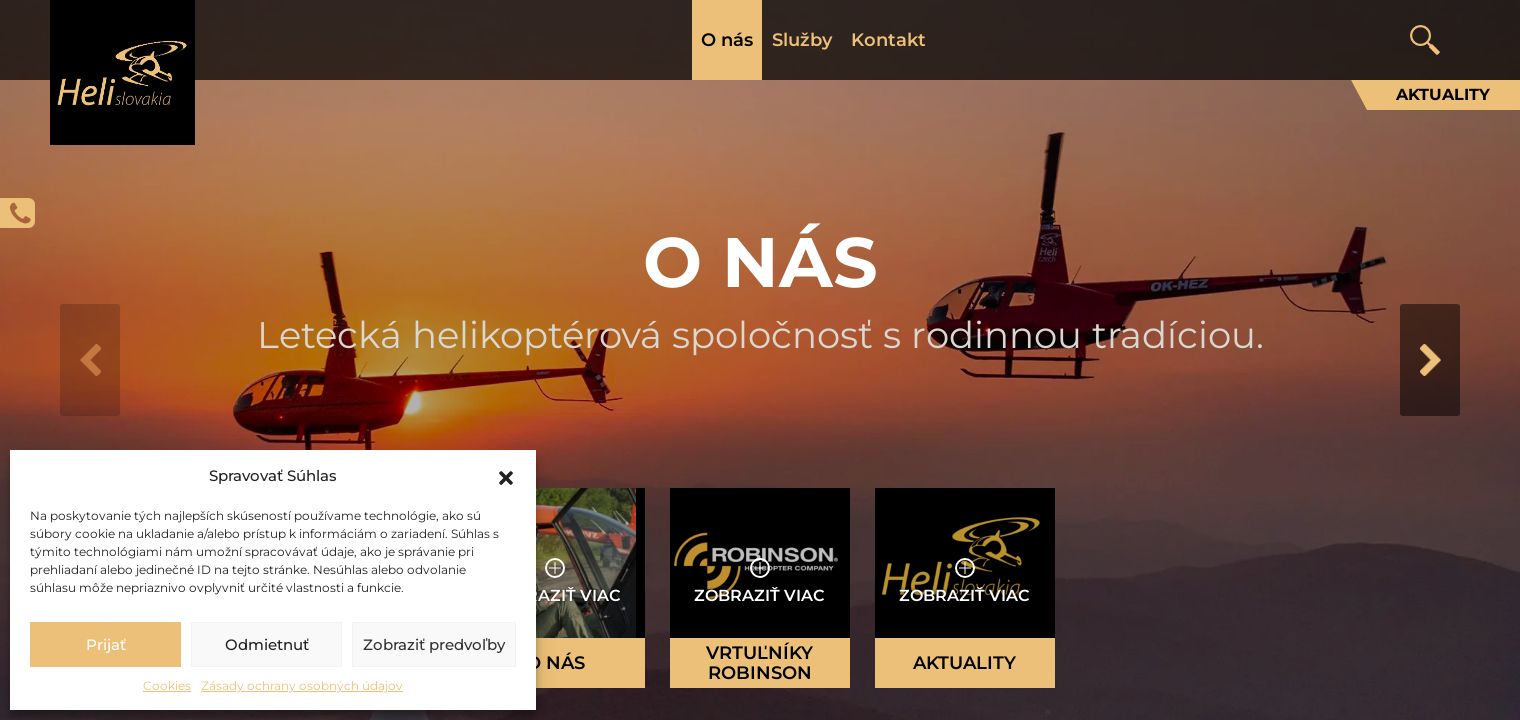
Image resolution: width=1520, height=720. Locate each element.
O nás (727, 40)
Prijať (106, 644)
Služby (802, 40)
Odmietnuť (267, 644)
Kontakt (888, 40)
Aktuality (1443, 94)
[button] (506, 476)
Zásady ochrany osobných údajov (302, 685)
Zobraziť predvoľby (434, 644)
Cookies (167, 685)
